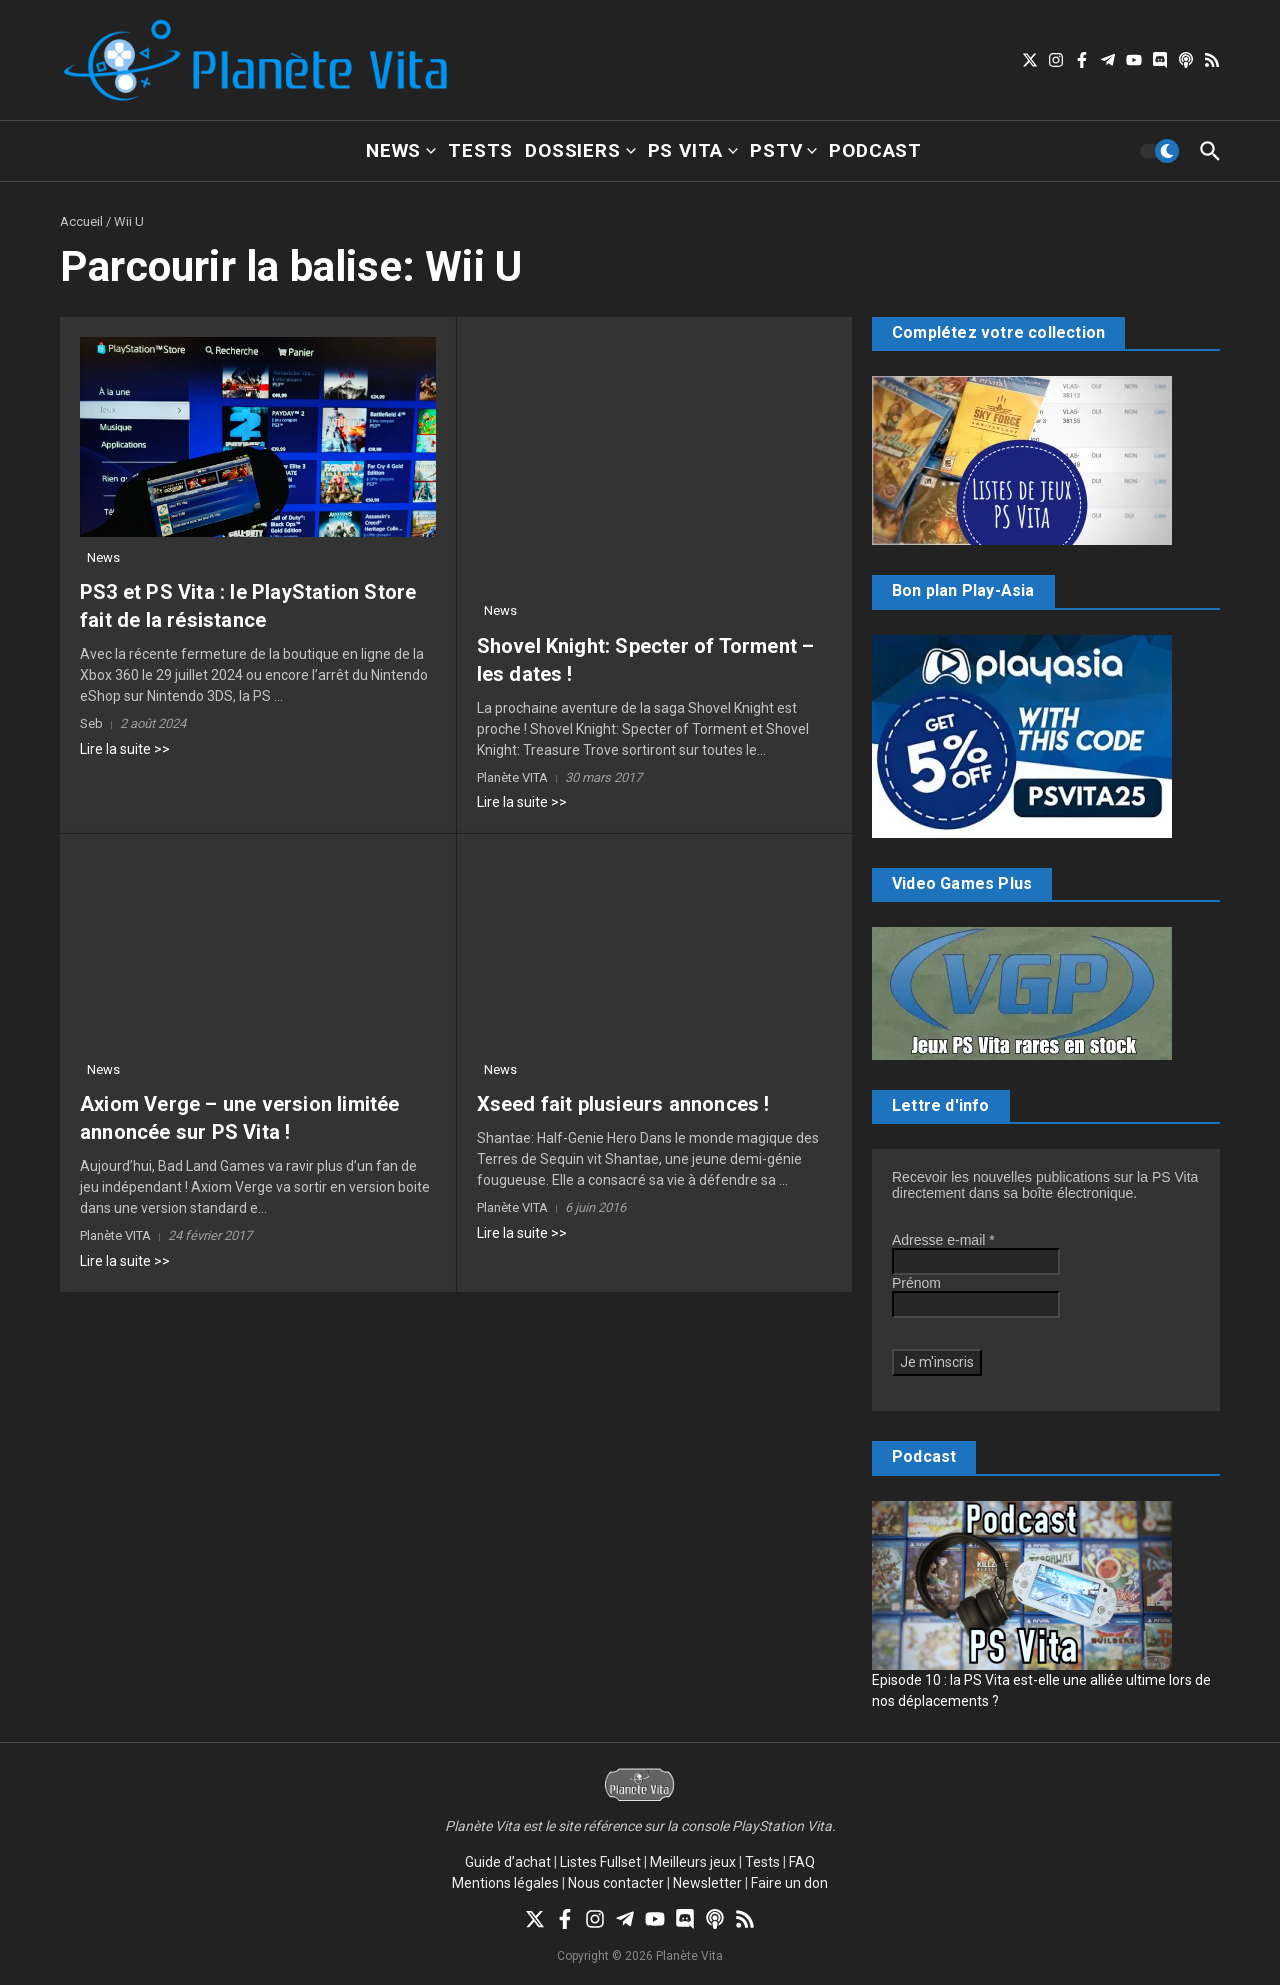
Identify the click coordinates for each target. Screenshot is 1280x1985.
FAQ (802, 1862)
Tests (480, 150)
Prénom (916, 1283)
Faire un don (789, 1883)
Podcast (875, 150)
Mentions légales (505, 1883)
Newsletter (707, 1883)
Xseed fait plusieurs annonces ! (623, 1104)
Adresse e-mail (943, 1240)
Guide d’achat (508, 1862)
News (401, 150)
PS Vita (693, 150)
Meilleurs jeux (693, 1862)
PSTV (783, 150)
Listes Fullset (600, 1862)
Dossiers (580, 150)
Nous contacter (616, 1883)
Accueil (81, 221)
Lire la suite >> (125, 749)
